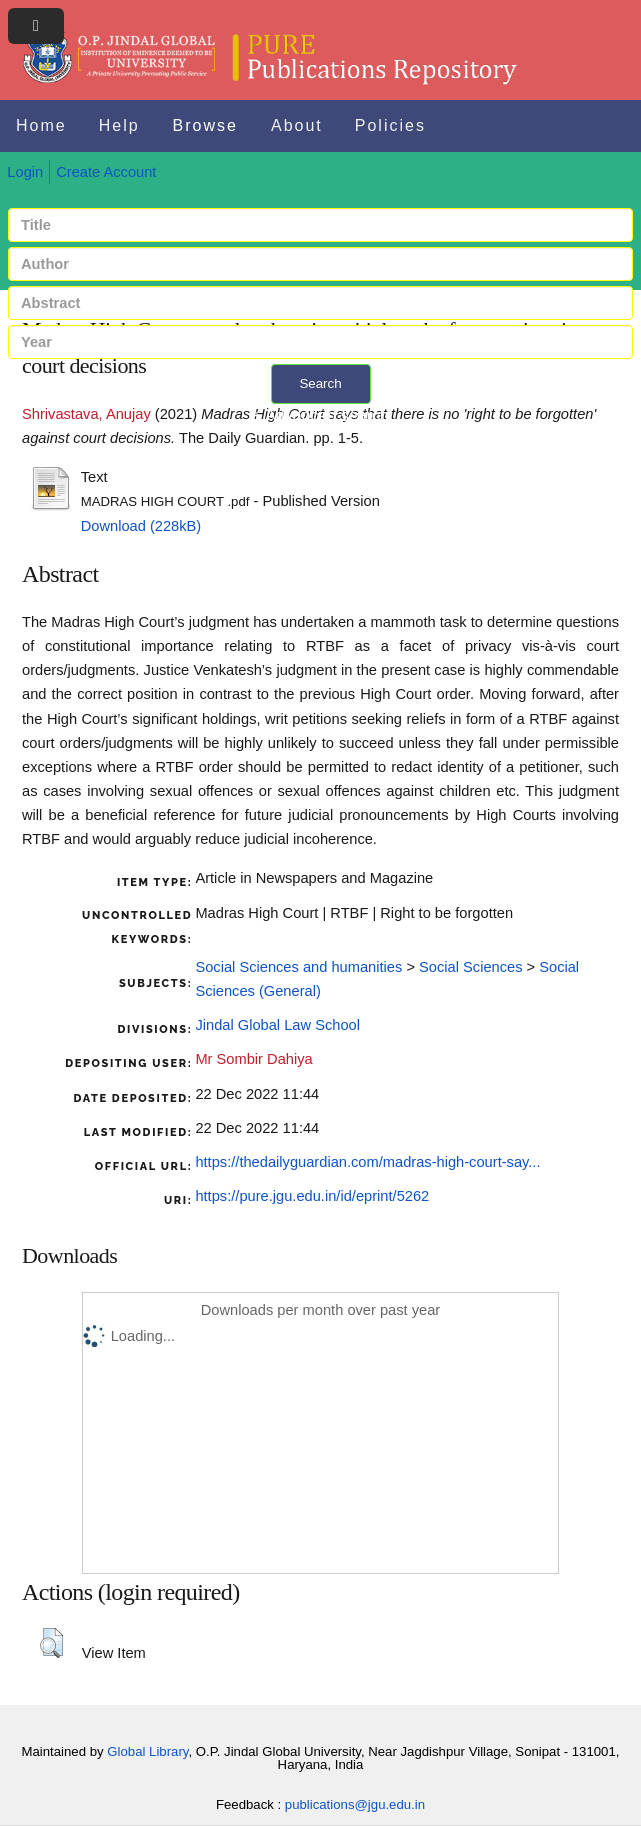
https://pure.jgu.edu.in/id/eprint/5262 (312, 1196)
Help (119, 125)
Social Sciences (470, 967)
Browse (205, 125)
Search (320, 383)
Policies (390, 125)
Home (41, 125)
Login (25, 172)
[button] (51, 1643)
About (297, 125)
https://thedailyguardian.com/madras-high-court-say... (367, 1162)
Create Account (106, 172)
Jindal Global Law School (277, 1025)
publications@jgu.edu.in (355, 1804)
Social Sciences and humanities (298, 967)
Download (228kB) (141, 526)
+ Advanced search (320, 415)
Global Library (147, 1751)
